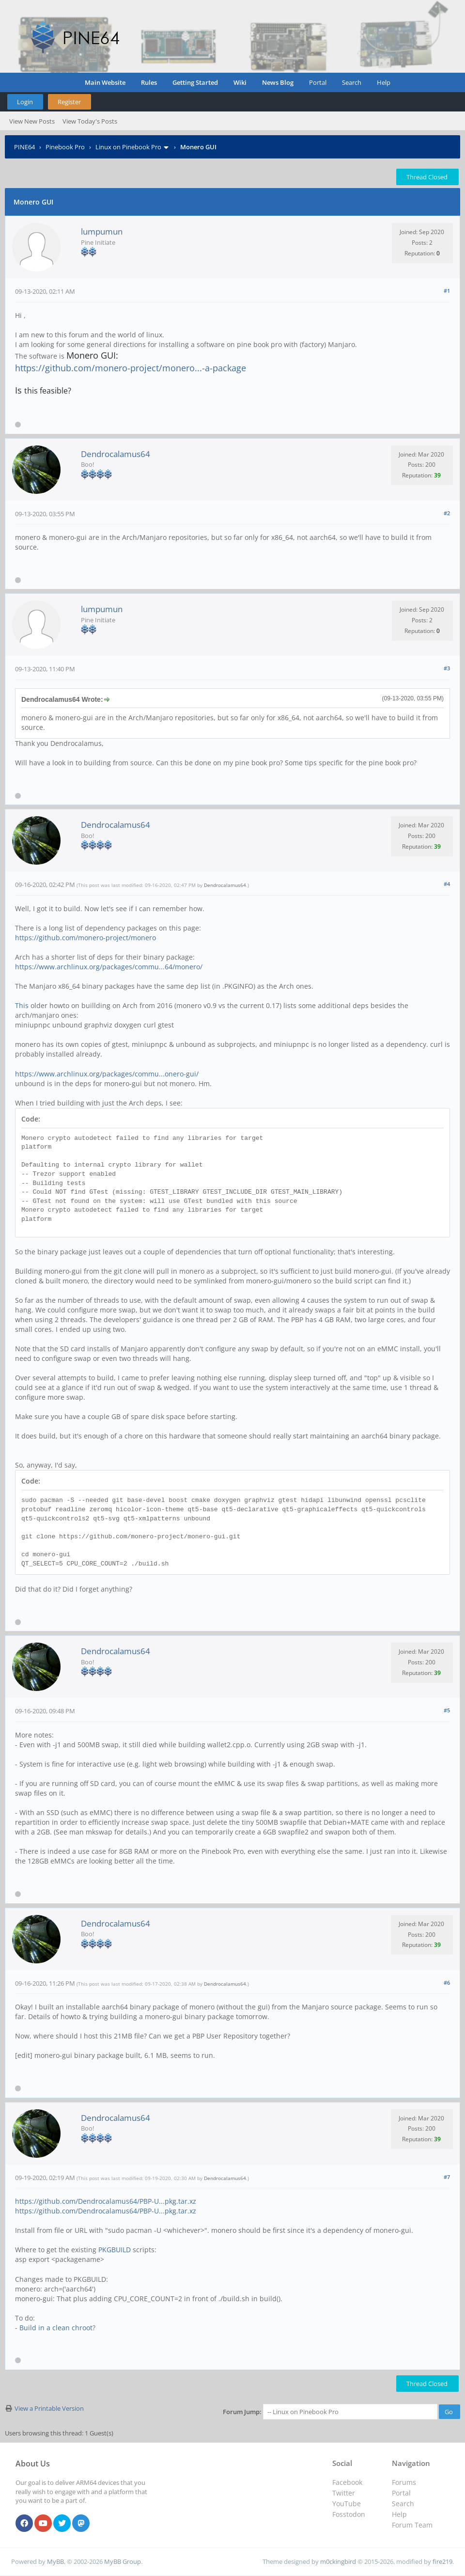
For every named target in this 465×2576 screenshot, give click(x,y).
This (22, 1005)
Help (383, 82)
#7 (447, 2177)
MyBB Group (122, 2561)
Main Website (105, 82)
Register (69, 101)
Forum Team (412, 2524)
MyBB (55, 2561)
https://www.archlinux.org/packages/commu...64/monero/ (108, 966)
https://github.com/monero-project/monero (85, 937)
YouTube (346, 2503)
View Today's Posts (89, 121)
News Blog (278, 82)
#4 (447, 883)
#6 (447, 1982)
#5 (447, 1710)
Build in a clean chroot (56, 2327)
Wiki (240, 82)
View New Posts (32, 121)
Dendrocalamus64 (115, 453)
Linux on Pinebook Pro (128, 146)
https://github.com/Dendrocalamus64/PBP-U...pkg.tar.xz (105, 2201)
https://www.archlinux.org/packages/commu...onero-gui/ (107, 1073)
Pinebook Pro (65, 146)
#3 (447, 668)
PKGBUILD (114, 2249)
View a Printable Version (49, 2408)
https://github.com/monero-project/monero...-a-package (130, 368)
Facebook (347, 2482)
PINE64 (24, 146)
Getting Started (195, 82)
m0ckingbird (338, 2561)
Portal (317, 82)
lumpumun (102, 231)
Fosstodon (348, 2514)
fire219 (442, 2561)
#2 (447, 513)
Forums (404, 2482)
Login (25, 101)
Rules (149, 82)
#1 (447, 290)
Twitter (343, 2492)
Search (351, 82)
